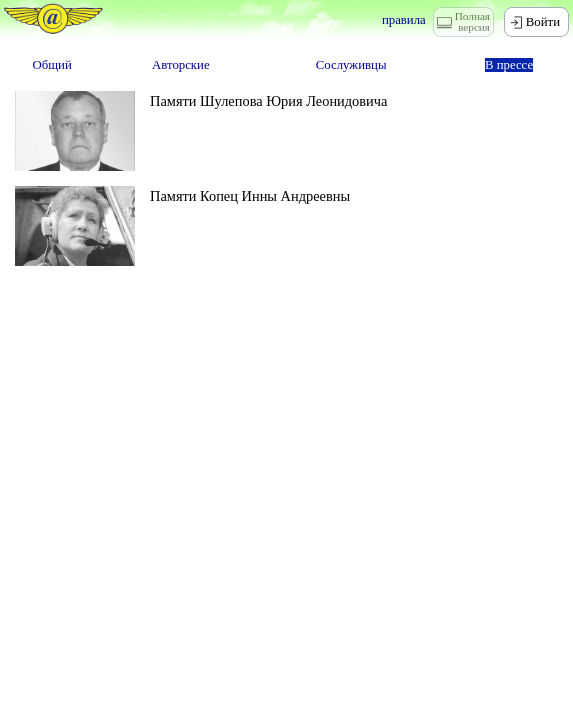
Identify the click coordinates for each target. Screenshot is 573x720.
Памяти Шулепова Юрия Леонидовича (268, 101)
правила (404, 20)
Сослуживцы (351, 65)
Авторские (181, 65)
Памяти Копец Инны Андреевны (250, 196)
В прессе (509, 65)
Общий (52, 65)
